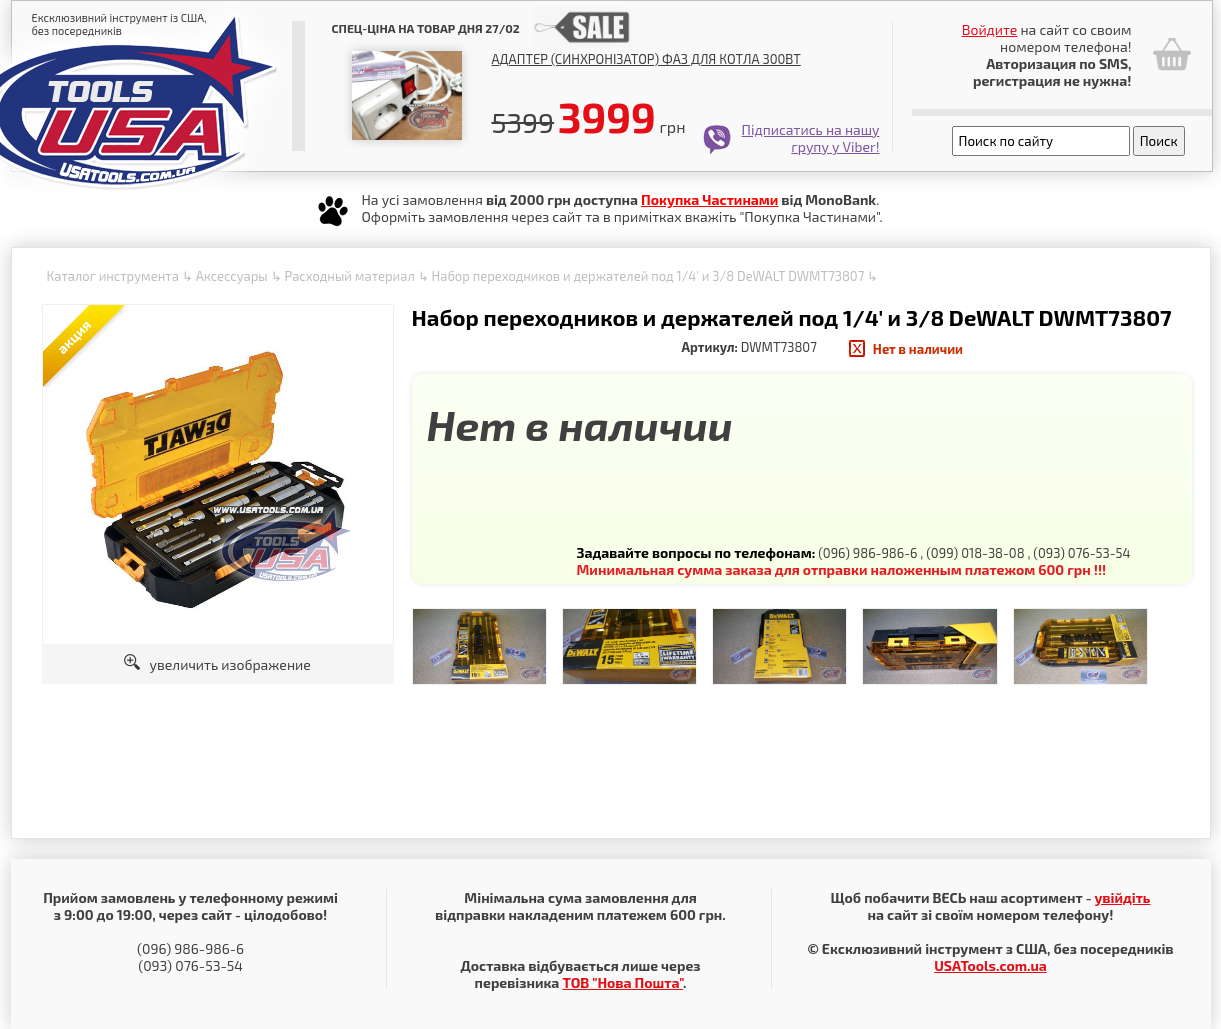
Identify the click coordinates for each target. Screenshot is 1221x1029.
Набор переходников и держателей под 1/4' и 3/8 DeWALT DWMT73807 (648, 276)
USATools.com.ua (990, 965)
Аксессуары (232, 276)
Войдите (990, 29)
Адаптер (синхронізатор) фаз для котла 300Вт (646, 59)
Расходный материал (349, 276)
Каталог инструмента (113, 276)
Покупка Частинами (709, 199)
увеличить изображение (217, 664)
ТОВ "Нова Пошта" (622, 982)
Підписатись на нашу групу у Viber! (811, 138)
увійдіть (1122, 897)
